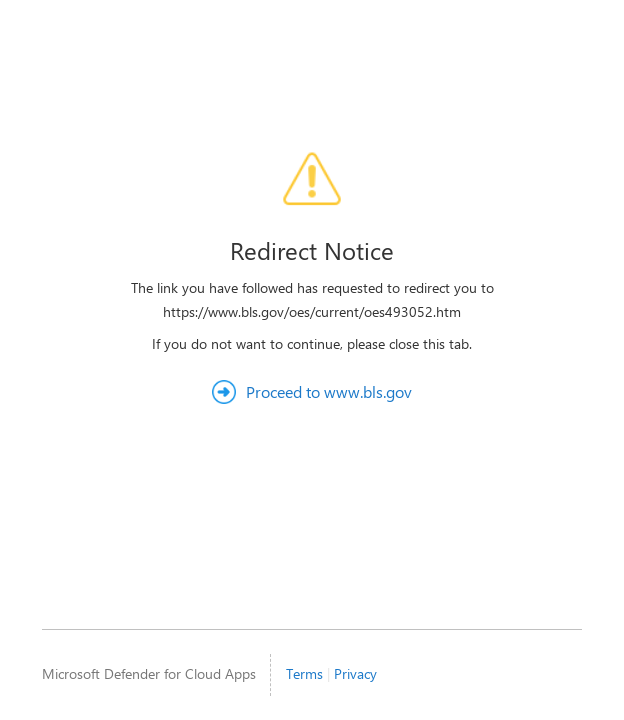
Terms (304, 673)
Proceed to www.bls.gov (329, 391)
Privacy (355, 673)
